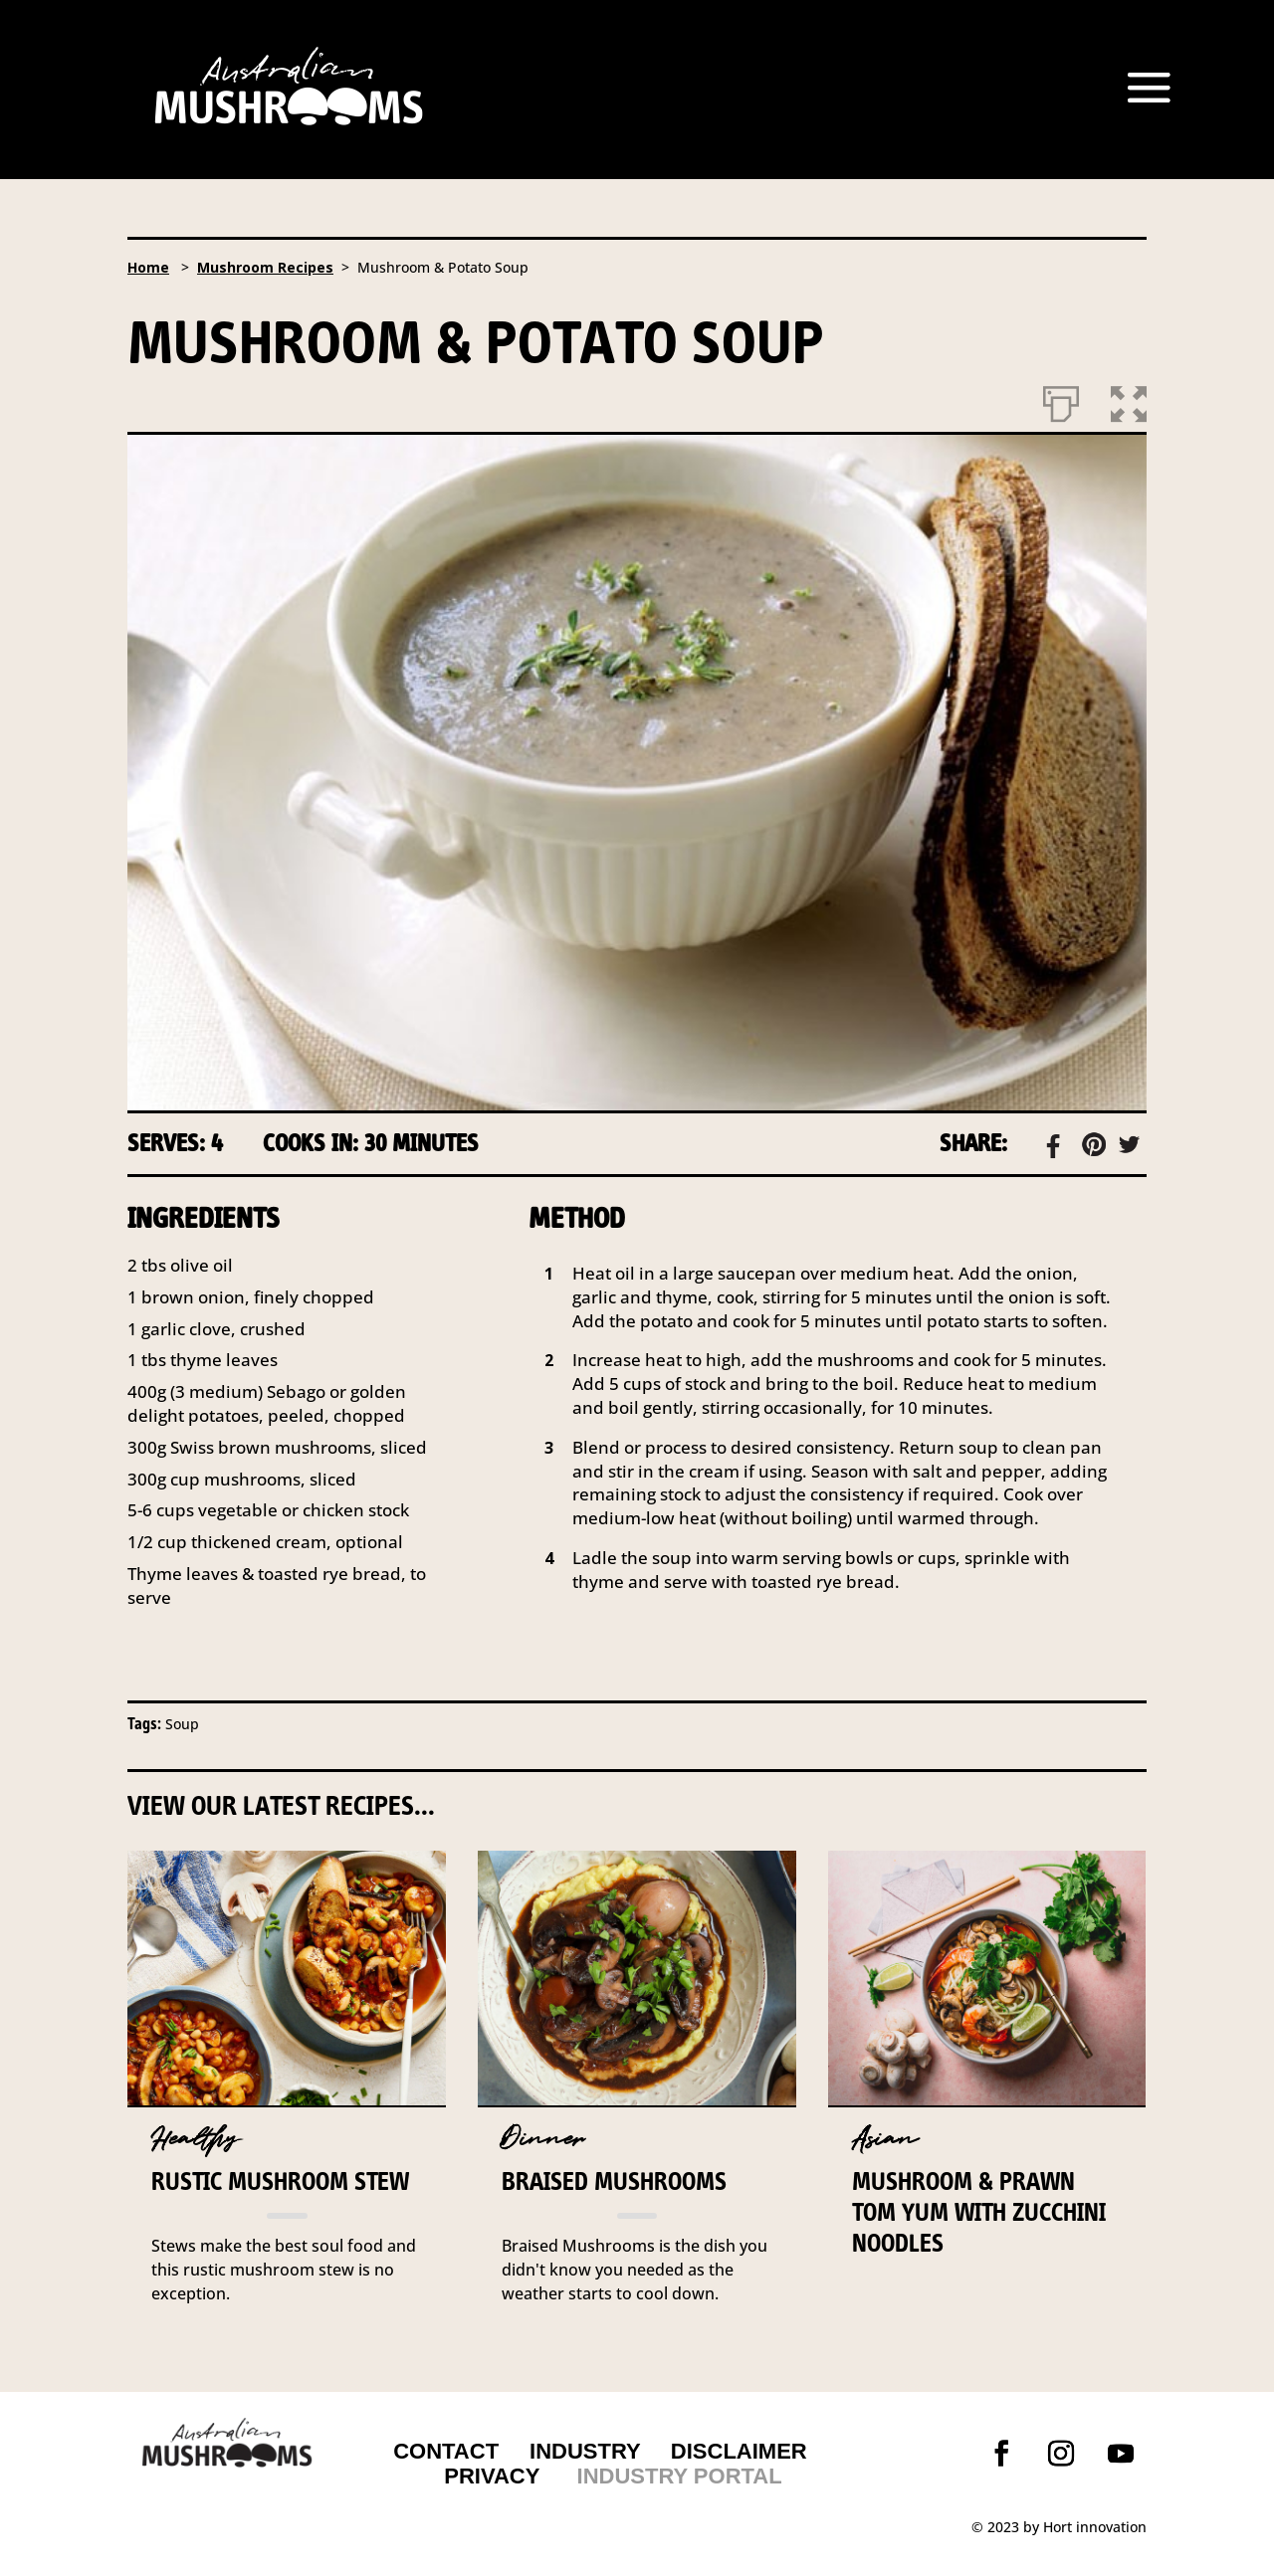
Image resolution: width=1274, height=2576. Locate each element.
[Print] (1061, 400)
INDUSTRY (585, 2451)
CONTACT (446, 2451)
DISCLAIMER (736, 2451)
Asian (885, 2138)
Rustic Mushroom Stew (280, 2181)
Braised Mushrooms (614, 2181)
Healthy (195, 2138)
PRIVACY (491, 2476)
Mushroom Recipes (265, 267)
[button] (1129, 400)
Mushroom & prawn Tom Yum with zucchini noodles (979, 2212)
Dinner (543, 2138)
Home (148, 267)
